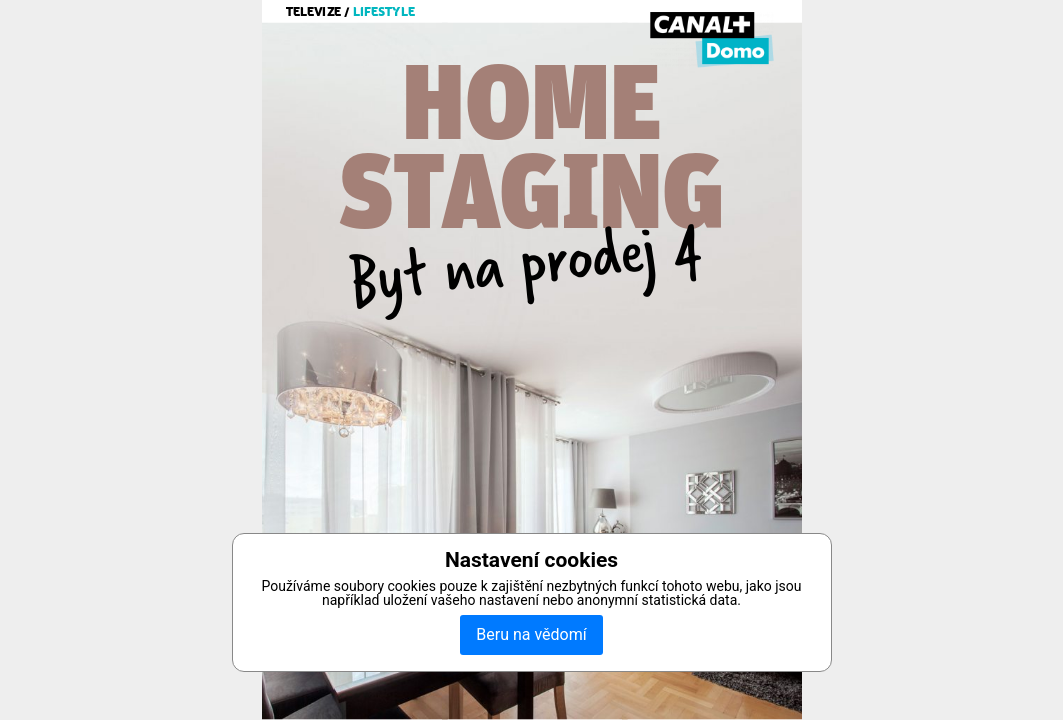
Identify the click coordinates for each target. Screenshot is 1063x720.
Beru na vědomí (531, 634)
